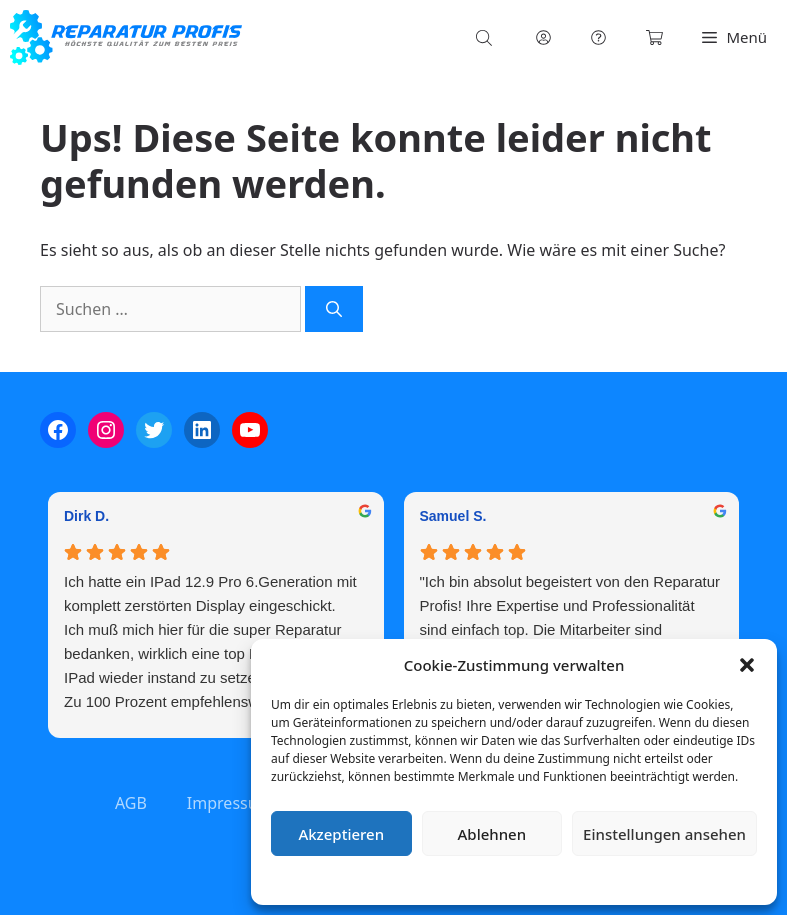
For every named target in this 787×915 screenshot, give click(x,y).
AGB (131, 803)
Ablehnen (492, 834)
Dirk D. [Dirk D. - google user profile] (86, 516)
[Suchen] (334, 309)
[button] (747, 665)
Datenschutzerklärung (528, 879)
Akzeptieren (341, 834)
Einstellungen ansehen (664, 834)
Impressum (633, 879)
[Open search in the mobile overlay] (486, 37)
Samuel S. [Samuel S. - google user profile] (453, 516)
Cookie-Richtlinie (409, 879)
